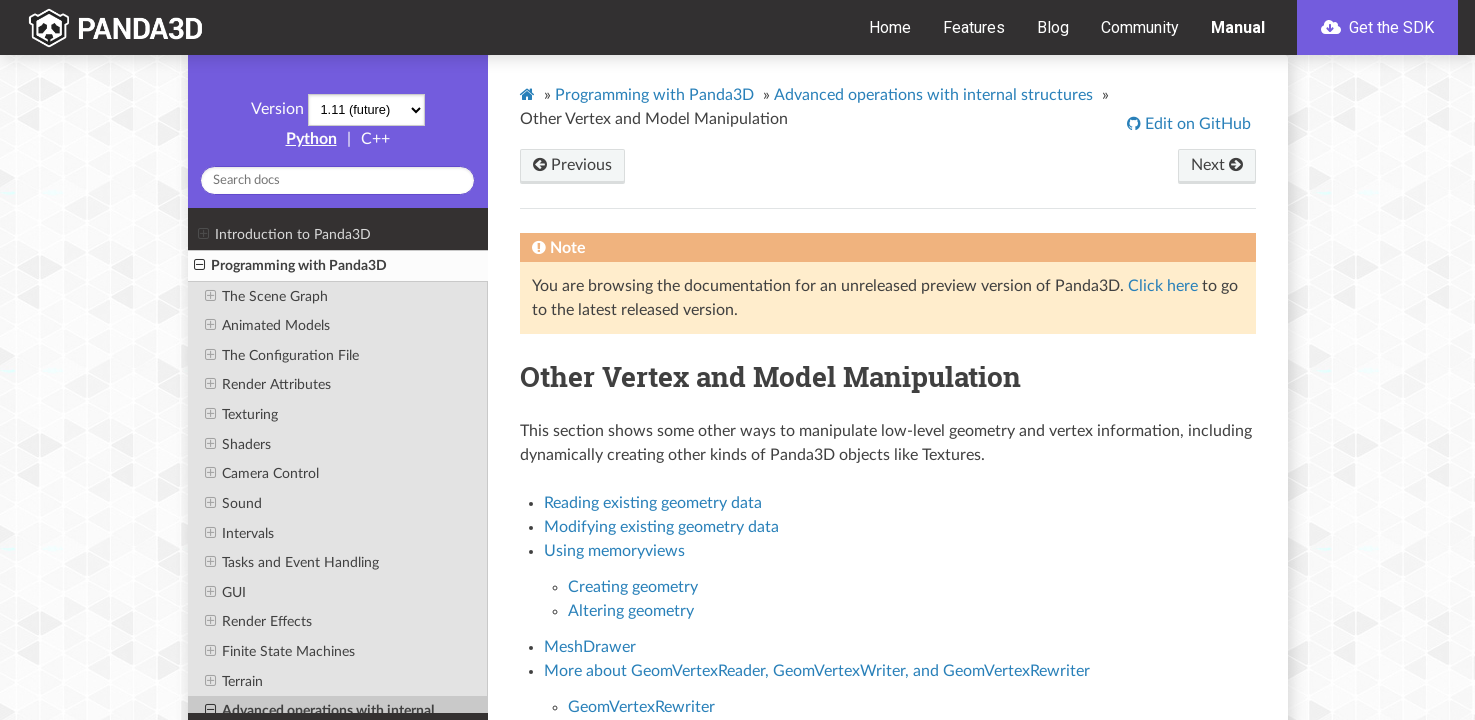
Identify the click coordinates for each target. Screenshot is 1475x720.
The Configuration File (282, 356)
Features (974, 27)
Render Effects (258, 622)
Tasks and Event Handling (292, 563)
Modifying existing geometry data (661, 527)
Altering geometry (631, 611)
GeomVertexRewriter (641, 707)
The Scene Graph (266, 297)
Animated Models (267, 326)
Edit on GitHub (1196, 124)
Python (311, 139)
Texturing (241, 415)
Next (1217, 165)
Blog (1053, 27)
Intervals (239, 534)
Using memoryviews (614, 551)
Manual (1238, 27)
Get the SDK (1377, 27)
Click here (1163, 286)
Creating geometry (633, 587)
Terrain (234, 682)
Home (890, 27)
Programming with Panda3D (290, 266)
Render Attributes (268, 385)
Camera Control (262, 474)
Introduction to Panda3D (284, 235)
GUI (225, 593)
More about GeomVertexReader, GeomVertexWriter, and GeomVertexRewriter (817, 671)
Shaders (238, 445)
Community (1140, 27)
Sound (233, 504)
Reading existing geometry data (653, 503)
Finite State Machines (280, 652)
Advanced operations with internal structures (933, 95)
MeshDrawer (590, 647)
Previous (572, 165)
